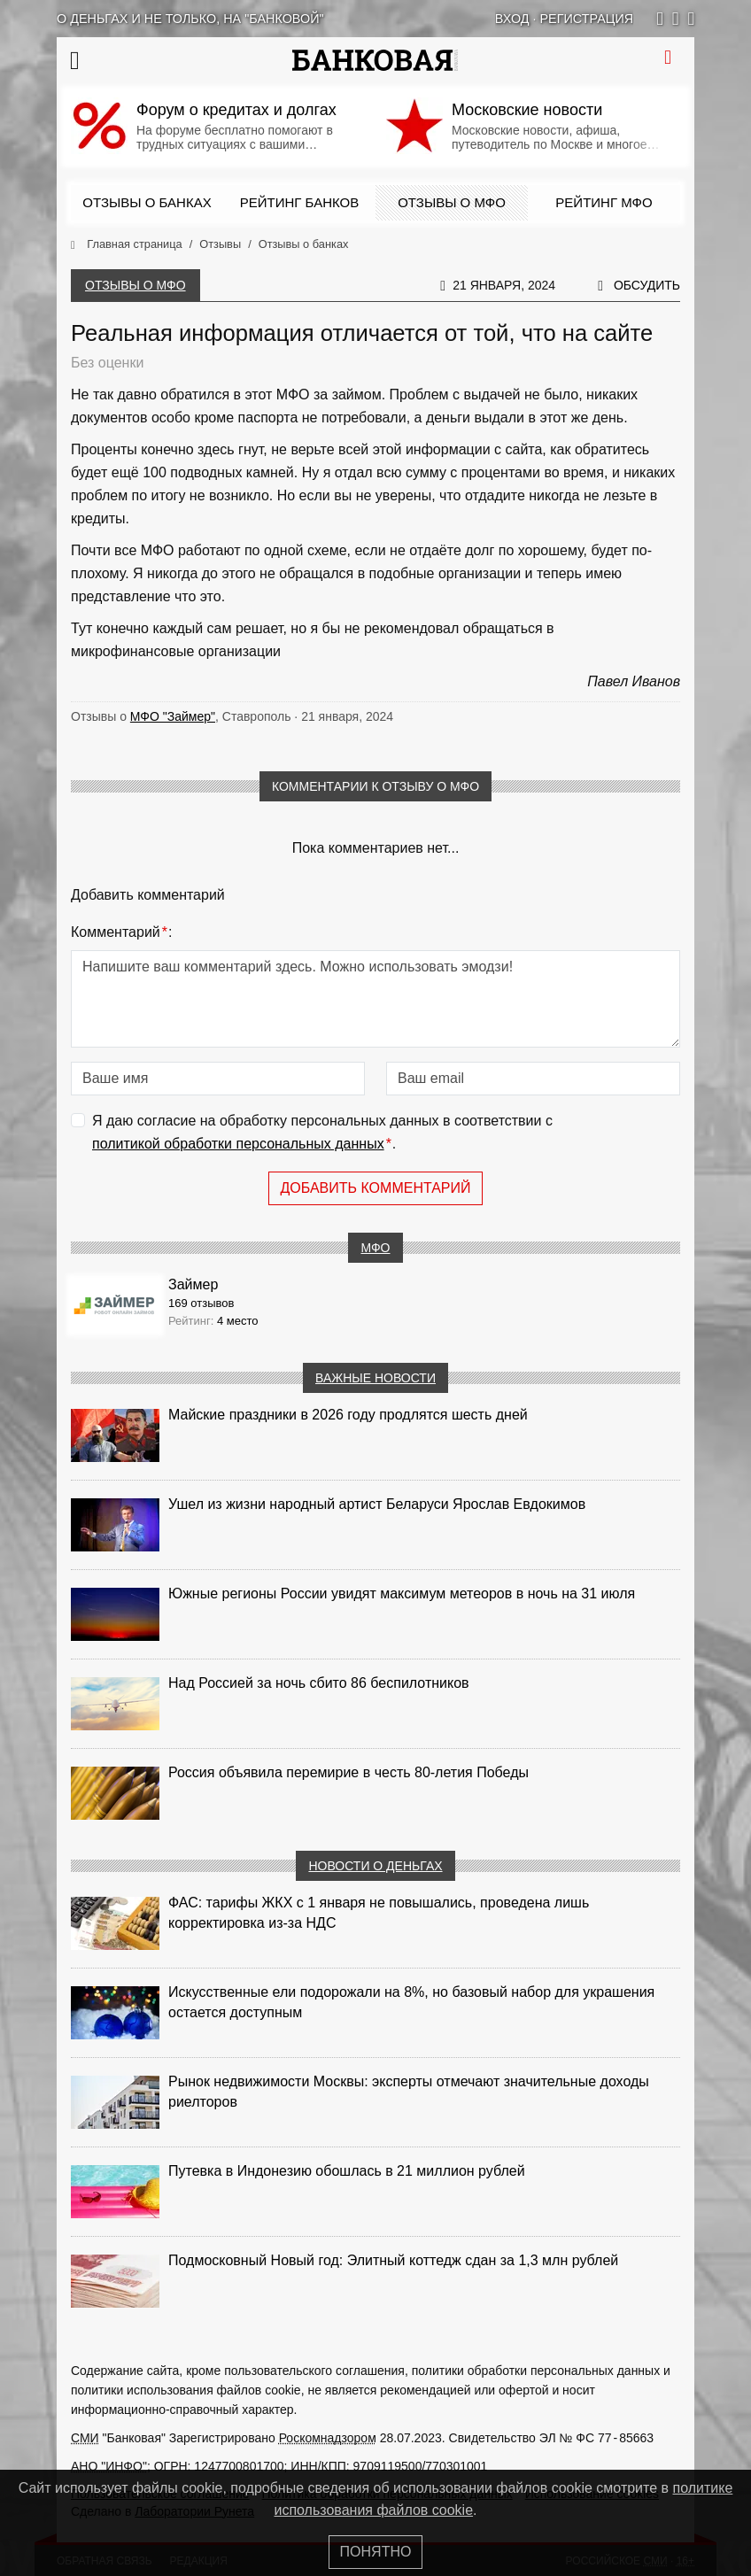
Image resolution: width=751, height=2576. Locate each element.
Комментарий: (121, 932)
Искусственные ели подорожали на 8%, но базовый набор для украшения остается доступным (411, 2002)
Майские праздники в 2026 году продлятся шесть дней (348, 1414)
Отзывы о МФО (452, 202)
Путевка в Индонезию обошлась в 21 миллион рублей (346, 2170)
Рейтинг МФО (603, 202)
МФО (375, 1248)
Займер (193, 1284)
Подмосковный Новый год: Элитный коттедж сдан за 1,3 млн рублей (393, 2260)
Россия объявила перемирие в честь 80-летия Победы (348, 1772)
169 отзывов (201, 1303)
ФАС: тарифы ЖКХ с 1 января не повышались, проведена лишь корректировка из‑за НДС (378, 1912)
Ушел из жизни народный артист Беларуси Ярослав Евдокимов (376, 1504)
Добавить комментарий (375, 1187)
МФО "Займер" (172, 716)
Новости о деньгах (375, 1866)
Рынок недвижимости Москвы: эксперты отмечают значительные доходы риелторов (408, 2091)
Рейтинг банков (299, 202)
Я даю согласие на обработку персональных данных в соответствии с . (322, 1134)
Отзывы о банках (146, 202)
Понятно (376, 2551)
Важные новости (375, 1378)
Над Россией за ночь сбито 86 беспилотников (318, 1682)
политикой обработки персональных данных (238, 1143)
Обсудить (647, 285)
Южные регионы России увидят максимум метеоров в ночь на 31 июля (401, 1593)
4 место (238, 1320)
